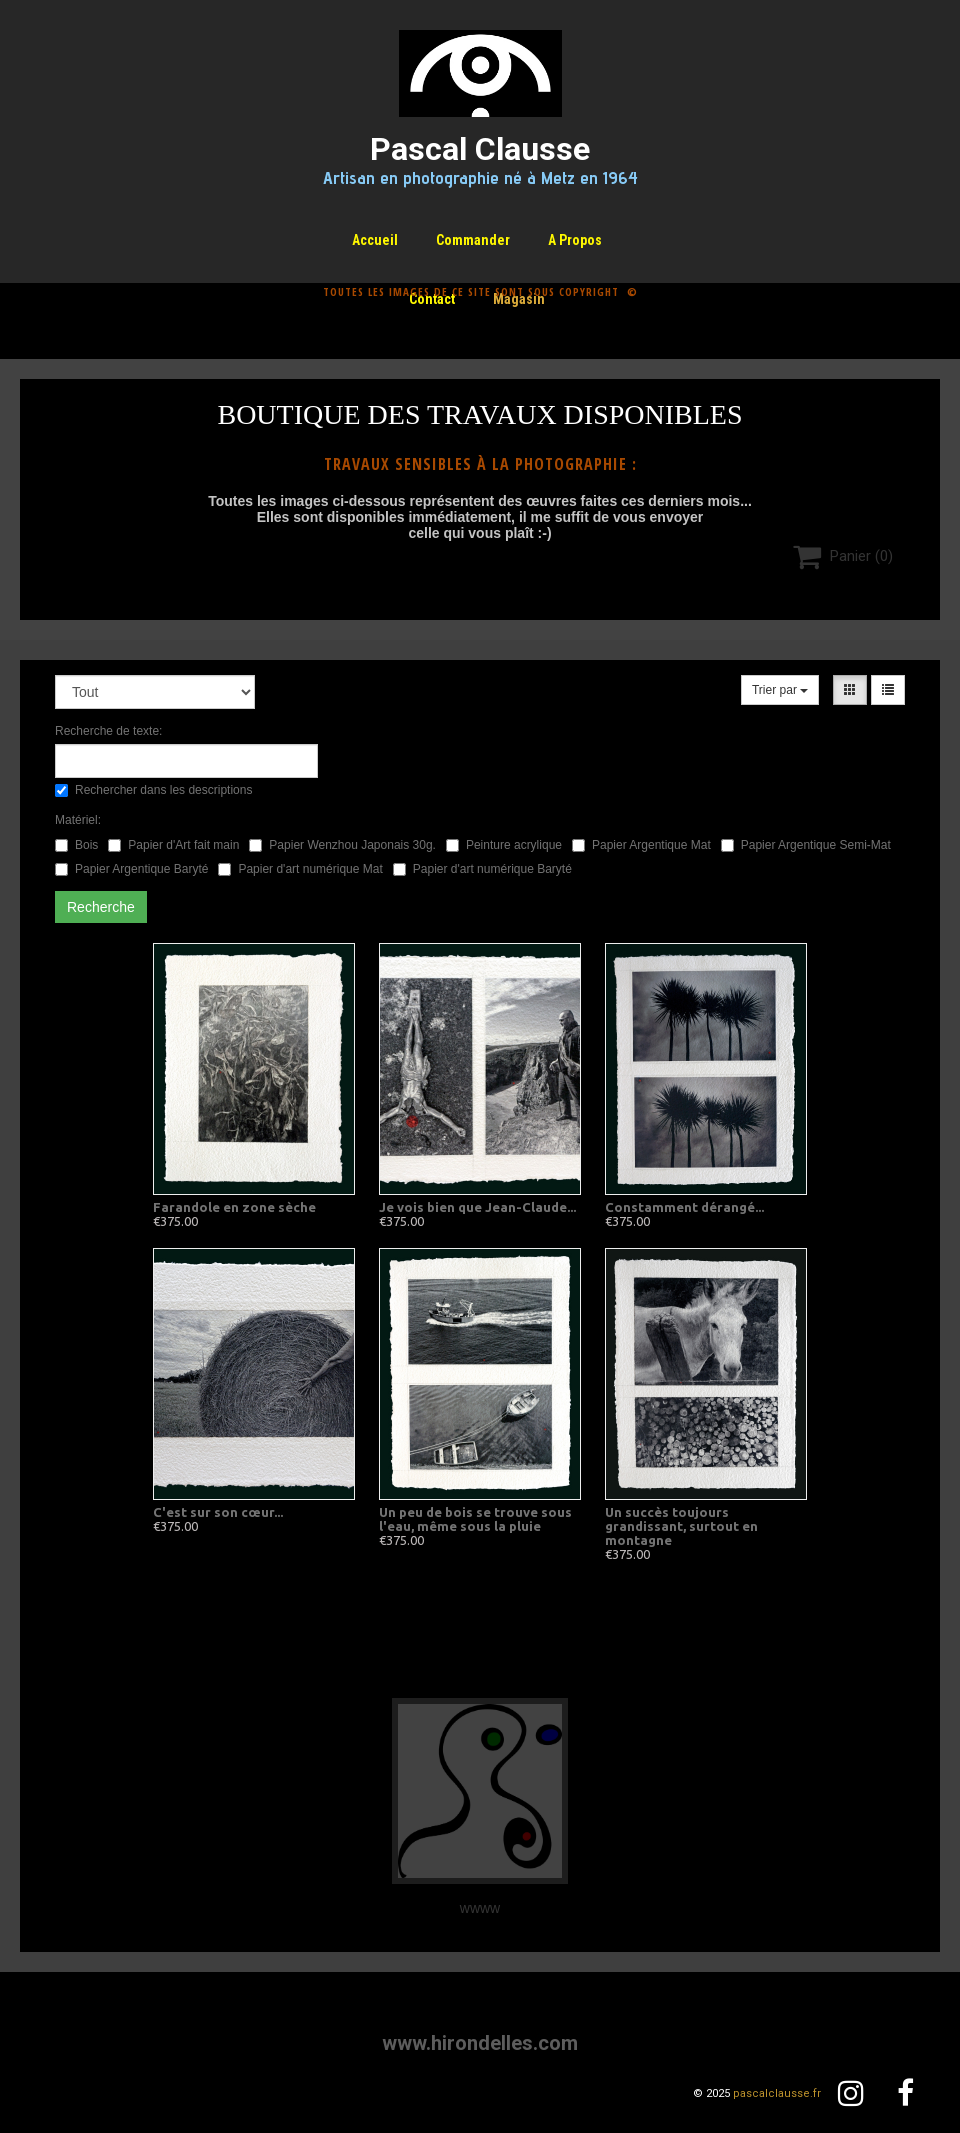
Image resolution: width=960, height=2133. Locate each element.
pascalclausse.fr (777, 2093)
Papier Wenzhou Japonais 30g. (342, 845)
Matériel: (78, 820)
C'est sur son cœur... (218, 1512)
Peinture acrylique (504, 845)
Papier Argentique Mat (641, 845)
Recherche (101, 907)
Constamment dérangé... (684, 1207)
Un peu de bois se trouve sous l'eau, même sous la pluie (475, 1519)
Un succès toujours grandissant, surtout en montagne (681, 1526)
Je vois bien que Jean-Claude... (477, 1207)
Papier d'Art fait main (173, 845)
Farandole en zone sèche (234, 1207)
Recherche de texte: (108, 731)
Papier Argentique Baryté (131, 869)
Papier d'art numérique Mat (300, 869)
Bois (76, 845)
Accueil (375, 240)
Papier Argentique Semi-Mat (806, 845)
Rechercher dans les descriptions (153, 790)
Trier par (780, 690)
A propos (575, 240)
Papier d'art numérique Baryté (482, 869)
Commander (473, 240)
